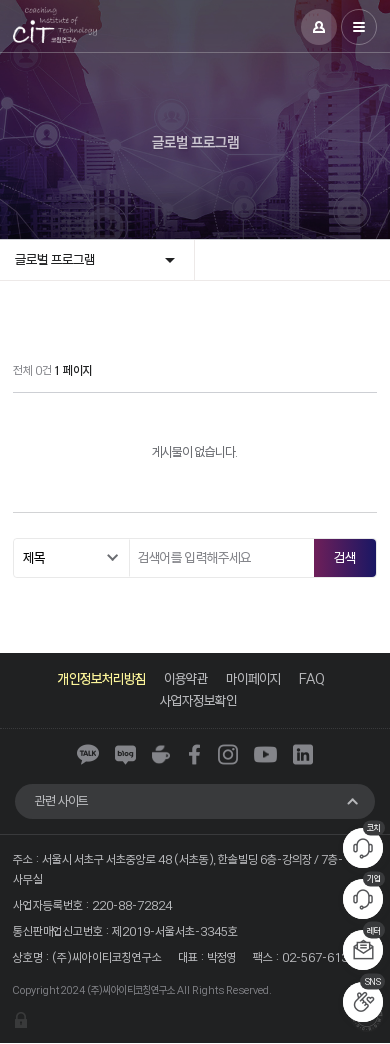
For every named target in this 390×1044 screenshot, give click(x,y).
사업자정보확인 (198, 700)
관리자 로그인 (21, 1021)
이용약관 (186, 678)
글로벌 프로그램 (55, 259)
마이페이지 (253, 678)
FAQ (312, 678)
